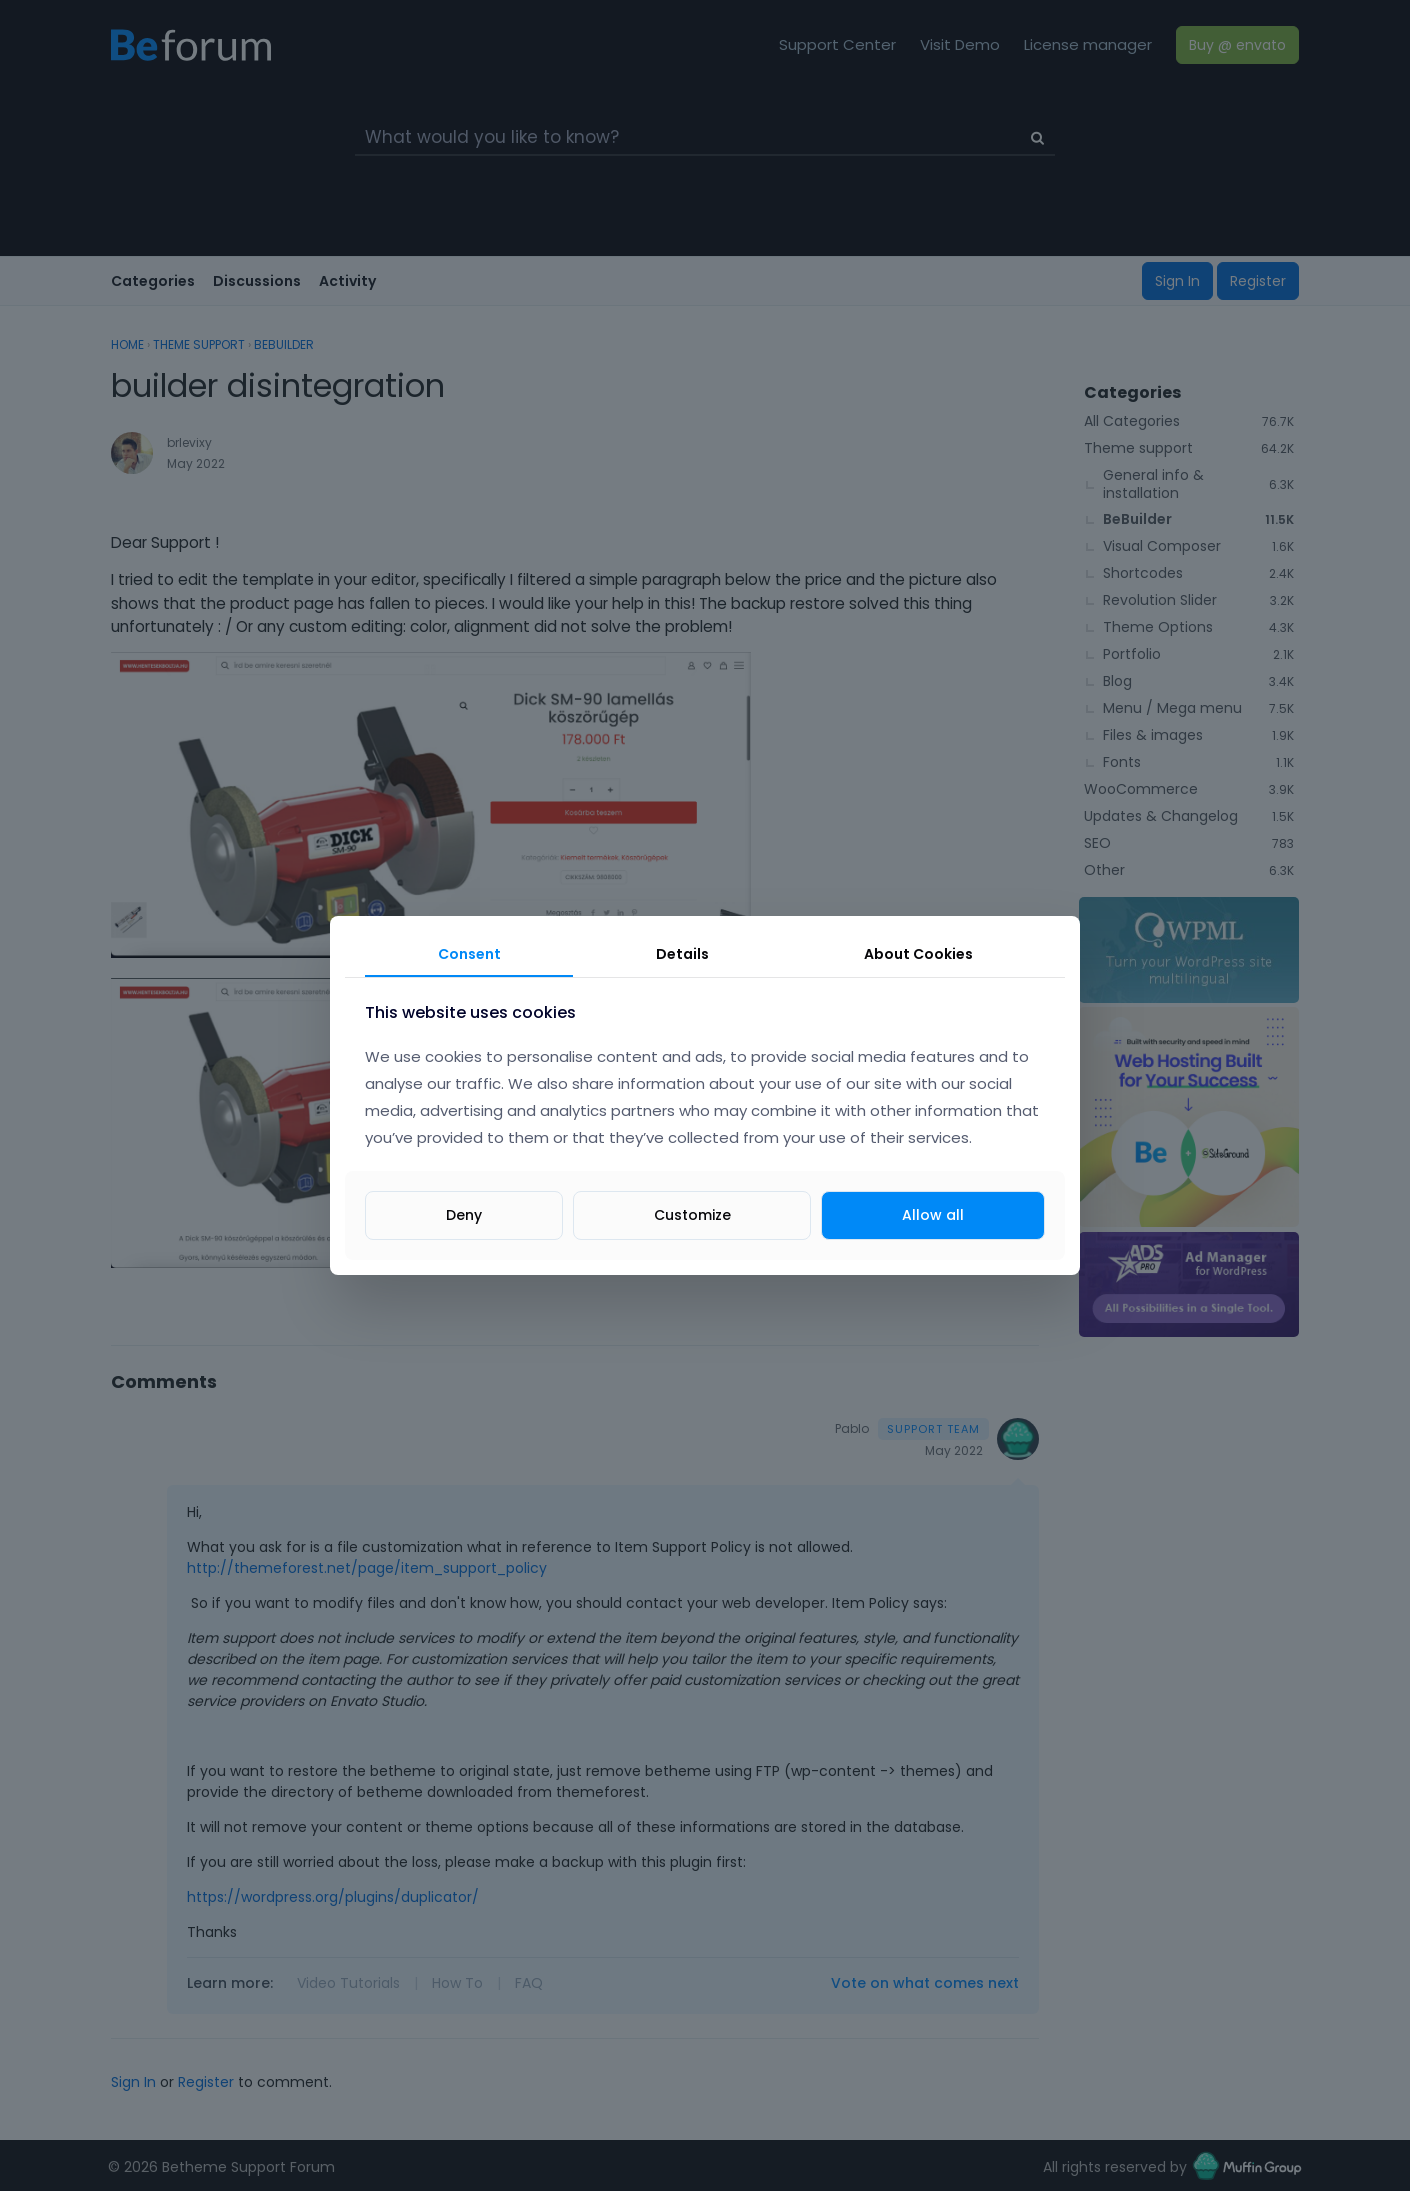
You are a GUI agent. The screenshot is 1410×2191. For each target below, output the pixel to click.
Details (682, 954)
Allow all (933, 1215)
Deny (464, 1215)
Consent (469, 954)
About (918, 954)
